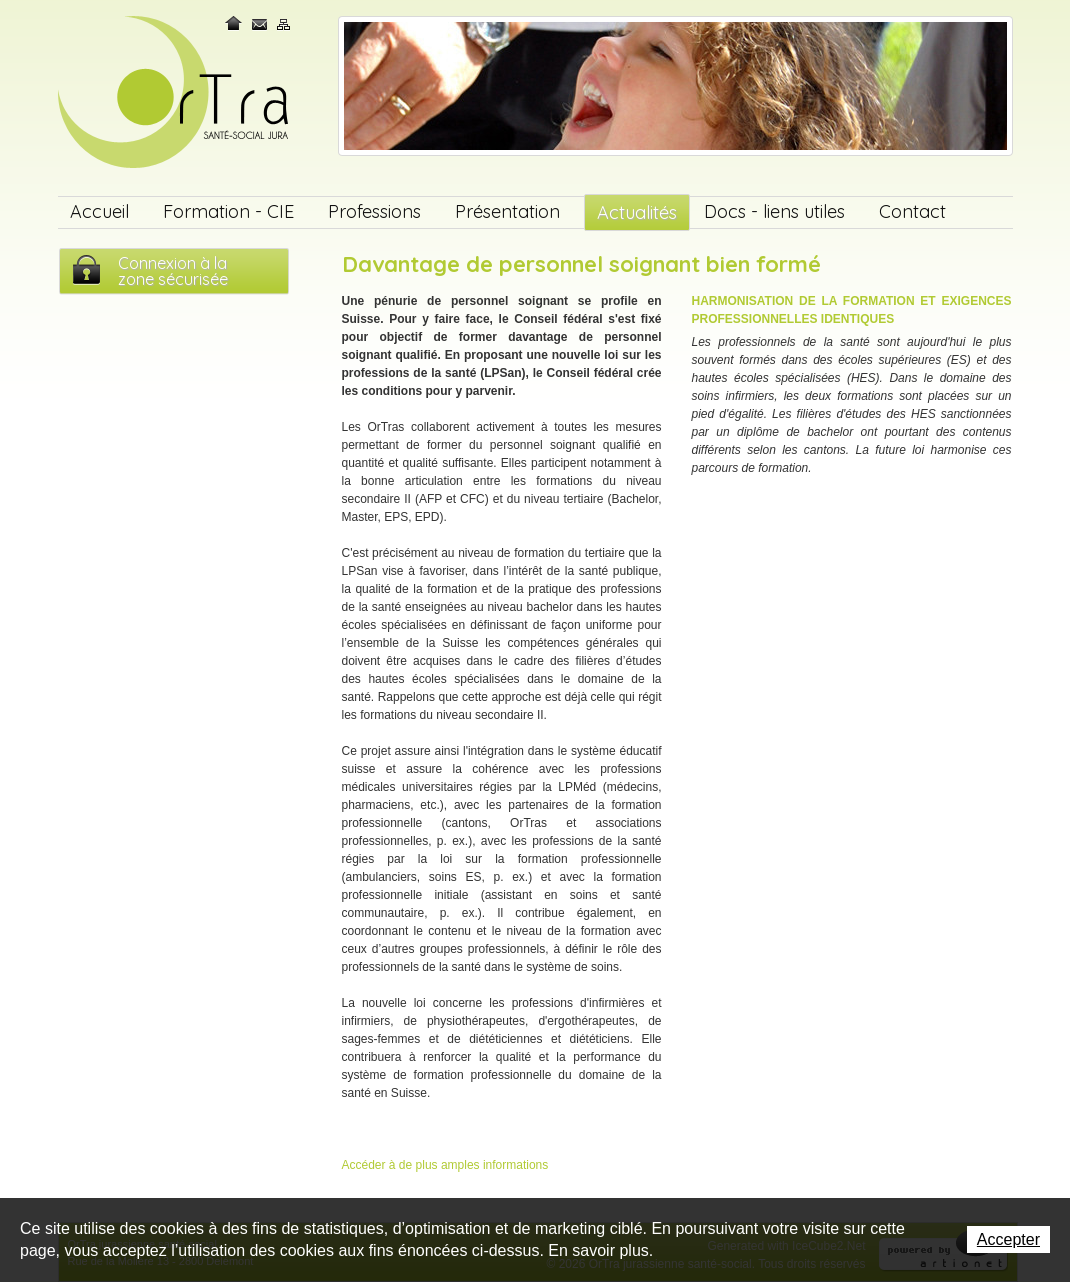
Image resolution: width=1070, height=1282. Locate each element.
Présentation (507, 211)
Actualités (637, 212)
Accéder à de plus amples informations (445, 1165)
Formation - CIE (228, 211)
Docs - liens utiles (774, 211)
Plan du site (284, 23)
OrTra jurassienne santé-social (175, 93)
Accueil (99, 211)
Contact (260, 23)
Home (235, 23)
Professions (374, 211)
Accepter (1008, 1239)
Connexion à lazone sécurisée (173, 271)
